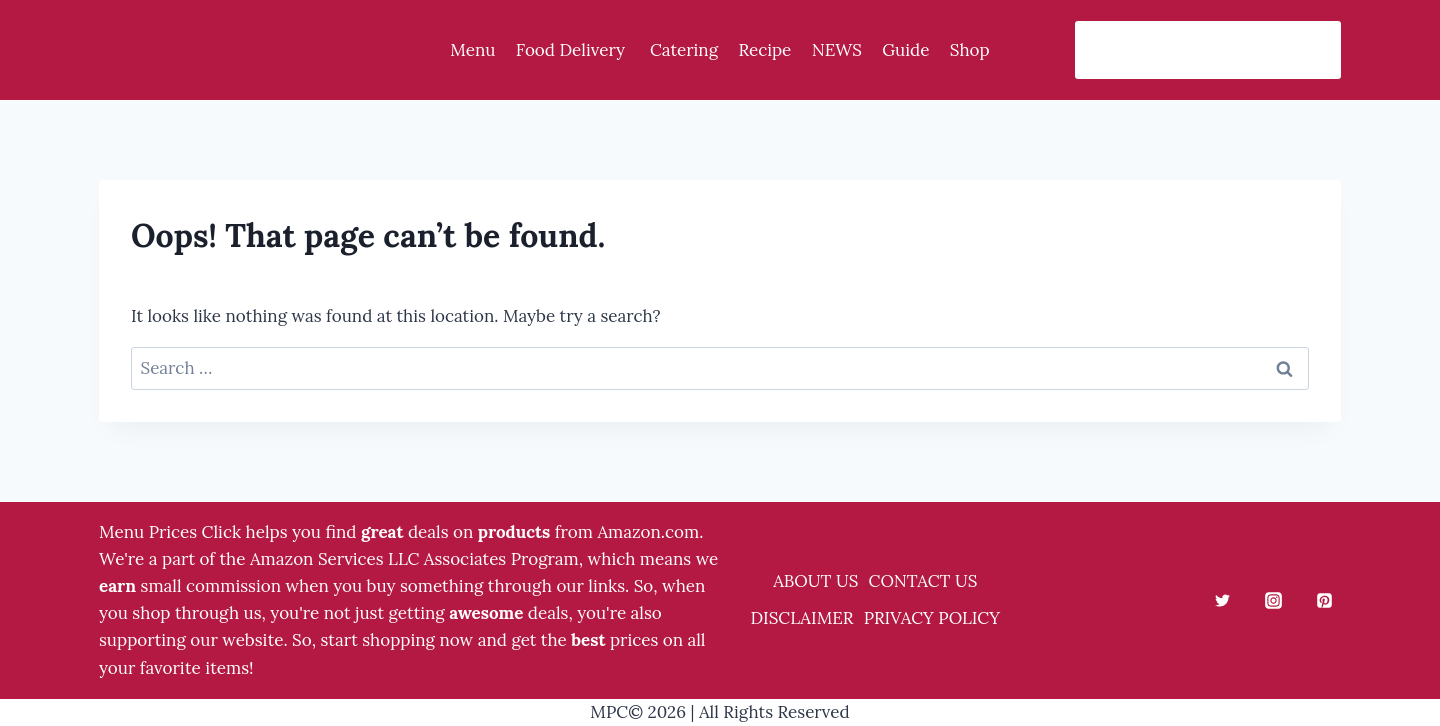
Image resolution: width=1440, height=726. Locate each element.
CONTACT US (923, 581)
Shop (970, 50)
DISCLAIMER (801, 618)
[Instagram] (1273, 600)
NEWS (837, 50)
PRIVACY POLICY (932, 618)
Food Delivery (573, 50)
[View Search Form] (1208, 50)
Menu (472, 50)
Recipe (764, 50)
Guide (905, 50)
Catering (684, 50)
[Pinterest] (1324, 600)
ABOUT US (815, 581)
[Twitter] (1222, 600)
